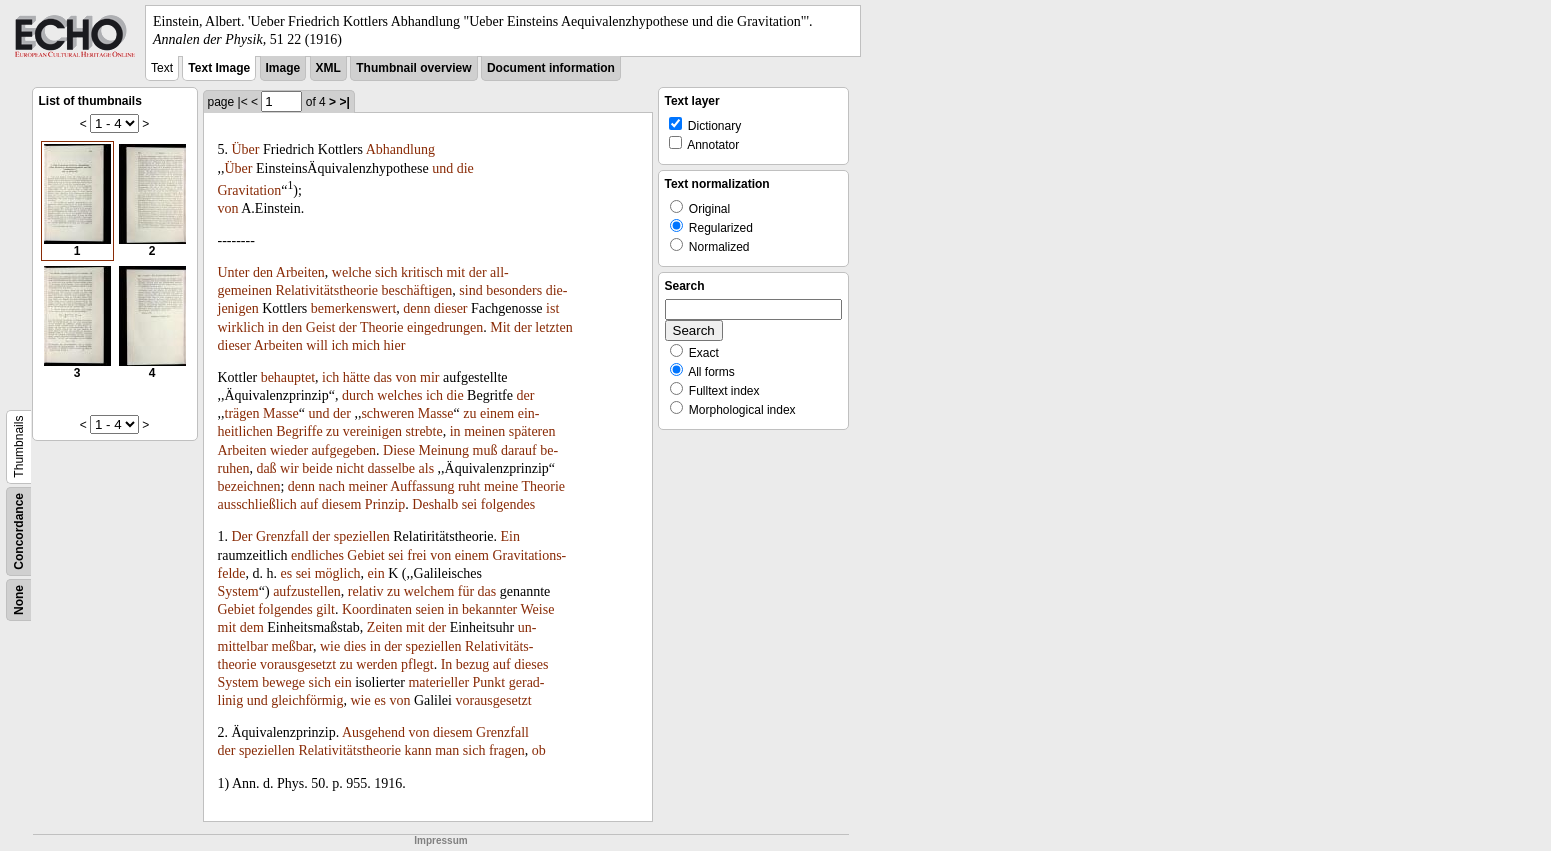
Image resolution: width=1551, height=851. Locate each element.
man (447, 750)
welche (352, 272)
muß (485, 450)
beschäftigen (417, 290)
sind (470, 290)
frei (416, 555)
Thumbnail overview (413, 68)
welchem (429, 591)
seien (429, 609)
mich (366, 345)
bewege (283, 682)
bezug (472, 664)
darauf (519, 450)
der (478, 272)
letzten (553, 327)
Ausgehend (373, 732)
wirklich (241, 327)
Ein (510, 536)
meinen (484, 431)
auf (309, 504)
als (427, 468)
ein (376, 573)
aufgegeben (344, 450)
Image (283, 68)
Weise (538, 609)
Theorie (382, 327)
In (447, 664)
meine (501, 486)
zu (469, 413)
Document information (551, 68)
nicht (350, 468)
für (466, 591)
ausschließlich (257, 504)
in (273, 327)
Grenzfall (282, 536)
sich (386, 272)
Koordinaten (377, 609)
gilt (325, 609)
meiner (368, 486)
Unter (234, 272)
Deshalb (435, 504)
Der (242, 536)
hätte (356, 377)
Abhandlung (400, 149)
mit (456, 272)
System (238, 591)
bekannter (489, 609)
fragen (507, 750)
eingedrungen (445, 327)
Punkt (489, 682)
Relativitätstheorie (326, 290)
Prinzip (385, 504)
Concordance (19, 531)
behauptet (288, 377)
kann (418, 750)
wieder (289, 450)
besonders (514, 290)
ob (539, 750)
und (442, 168)
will (317, 345)
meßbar (292, 646)
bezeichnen (249, 486)
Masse (281, 413)
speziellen (362, 536)
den (263, 272)
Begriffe (299, 431)
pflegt (417, 664)
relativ (366, 591)
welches (399, 395)
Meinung (444, 450)
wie (330, 646)
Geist (321, 327)
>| (344, 102)
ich (339, 345)
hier (395, 345)
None (19, 600)
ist (552, 308)
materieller (438, 682)
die (465, 168)
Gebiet (365, 555)
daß (266, 468)
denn (416, 308)
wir (289, 468)
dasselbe (391, 468)
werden (376, 664)
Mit (500, 327)
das (382, 377)
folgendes (508, 504)
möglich (338, 573)
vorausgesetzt (298, 664)
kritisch (422, 272)
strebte (423, 431)
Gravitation (250, 189)
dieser (450, 308)
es (286, 573)
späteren (532, 431)
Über (246, 149)
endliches (317, 555)
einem (497, 413)
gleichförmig (307, 700)
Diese (399, 450)
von (228, 208)
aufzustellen (307, 591)
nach (332, 486)
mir (429, 377)
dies (355, 646)
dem (252, 627)
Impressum (440, 840)
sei (470, 504)
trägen (242, 413)
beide (317, 468)
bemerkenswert (354, 308)
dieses (531, 664)
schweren (387, 413)
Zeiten (385, 627)
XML (328, 68)
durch (358, 395)
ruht (469, 486)
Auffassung (422, 486)
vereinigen (372, 431)
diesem (342, 504)
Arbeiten (300, 272)
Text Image (219, 68)
